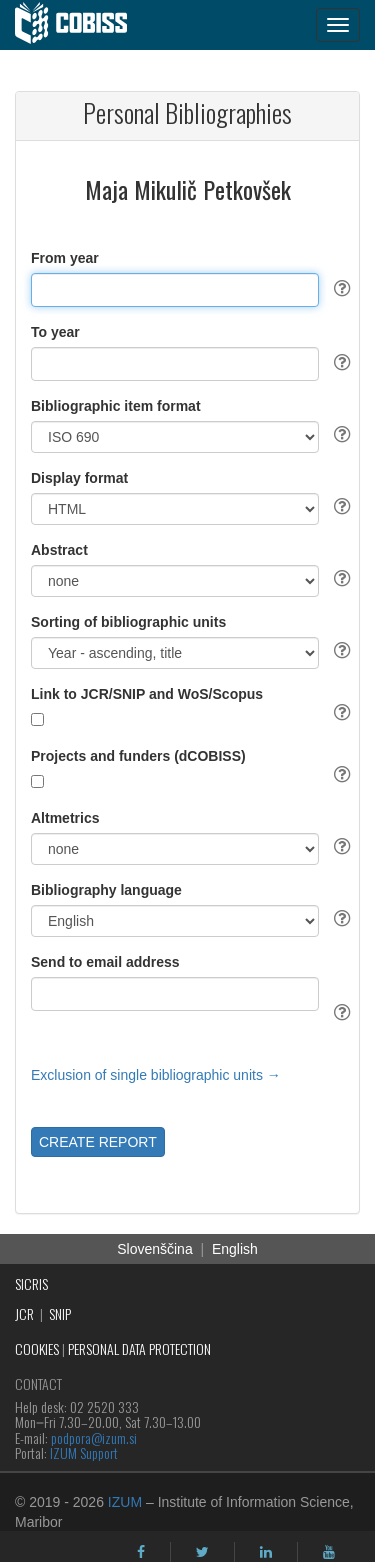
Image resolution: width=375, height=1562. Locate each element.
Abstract (59, 550)
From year (65, 258)
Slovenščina (155, 1249)
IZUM (125, 1502)
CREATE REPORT (98, 1142)
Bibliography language (106, 890)
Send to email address (105, 962)
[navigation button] (338, 25)
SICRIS (31, 1283)
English (235, 1249)
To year (55, 332)
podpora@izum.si (94, 1437)
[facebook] (141, 1552)
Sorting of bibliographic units (128, 622)
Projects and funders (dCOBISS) (138, 756)
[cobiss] (81, 25)
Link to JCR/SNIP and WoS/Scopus (147, 694)
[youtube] (329, 1552)
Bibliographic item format (116, 406)
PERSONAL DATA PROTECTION (139, 1348)
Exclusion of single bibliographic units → (156, 1075)
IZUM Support (84, 1452)
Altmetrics (65, 818)
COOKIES (37, 1348)
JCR (24, 1313)
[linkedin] (266, 1552)
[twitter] (202, 1552)
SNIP (60, 1313)
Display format (79, 478)
